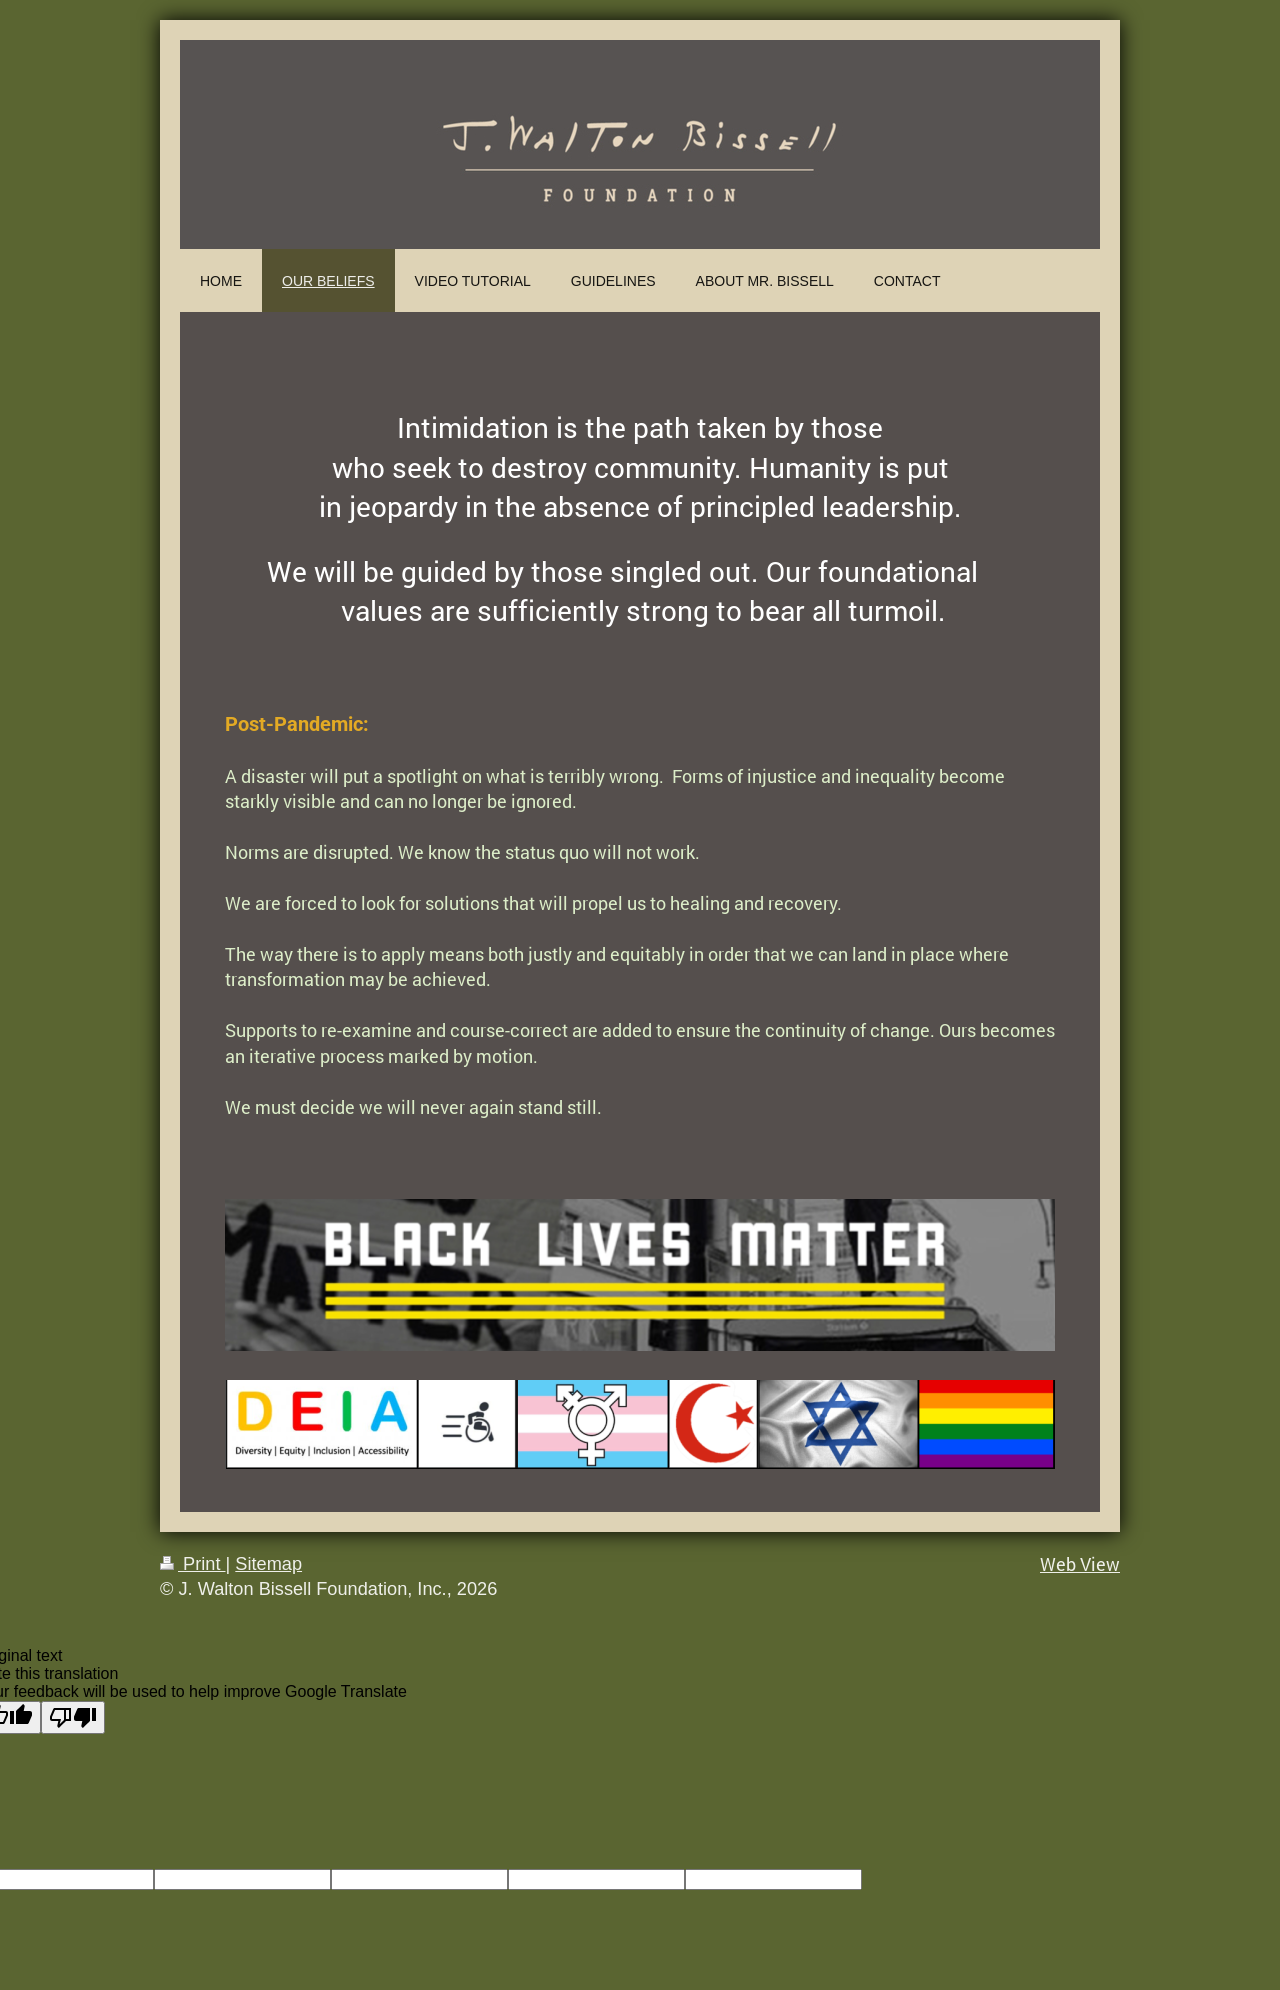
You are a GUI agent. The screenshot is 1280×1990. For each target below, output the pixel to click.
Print (193, 1564)
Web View (1080, 1564)
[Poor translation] (73, 1717)
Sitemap (268, 1564)
